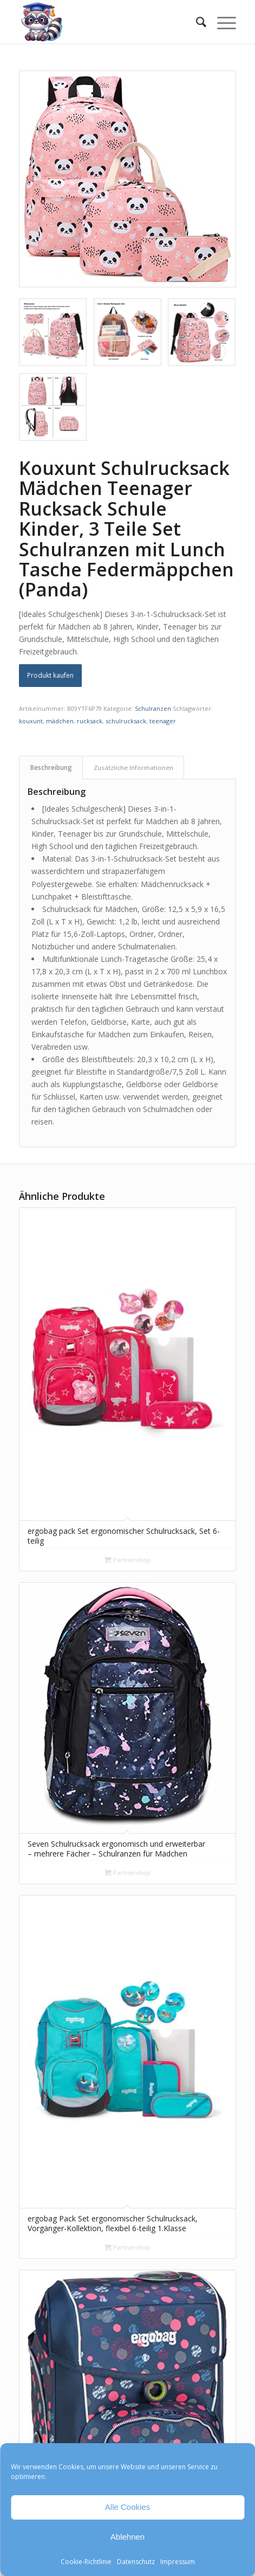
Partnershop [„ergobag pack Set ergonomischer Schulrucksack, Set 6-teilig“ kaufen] (127, 1559)
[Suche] (195, 21)
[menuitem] (195, 21)
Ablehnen (127, 2536)
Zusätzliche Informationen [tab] (133, 767)
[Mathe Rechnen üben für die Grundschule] (105, 21)
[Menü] (221, 21)
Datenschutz (136, 2561)
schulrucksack (126, 721)
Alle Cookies (127, 2506)
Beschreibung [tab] (51, 767)
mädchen (60, 721)
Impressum (177, 2561)
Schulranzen (153, 708)
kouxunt (31, 721)
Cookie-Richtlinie (86, 2561)
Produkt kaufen (50, 675)
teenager (162, 721)
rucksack (89, 721)
